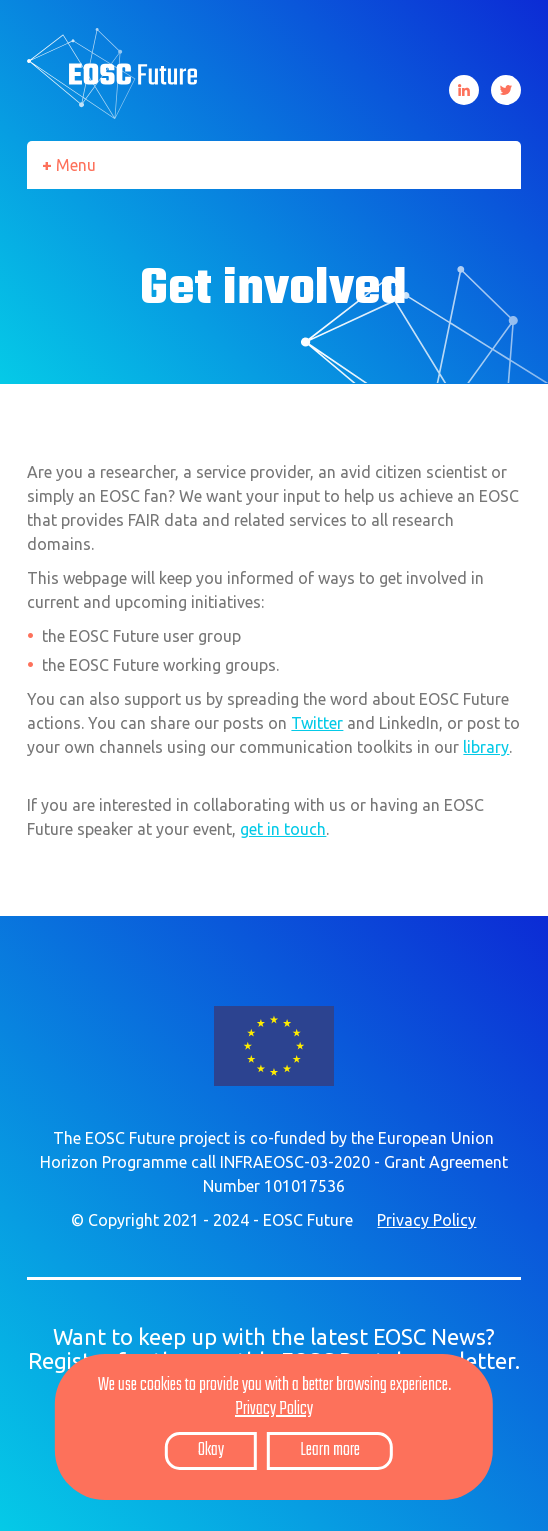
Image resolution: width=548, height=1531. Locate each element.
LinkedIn (464, 90)
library (486, 747)
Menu (76, 165)
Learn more (330, 1450)
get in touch (283, 829)
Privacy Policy (426, 1220)
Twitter (506, 90)
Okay (211, 1450)
